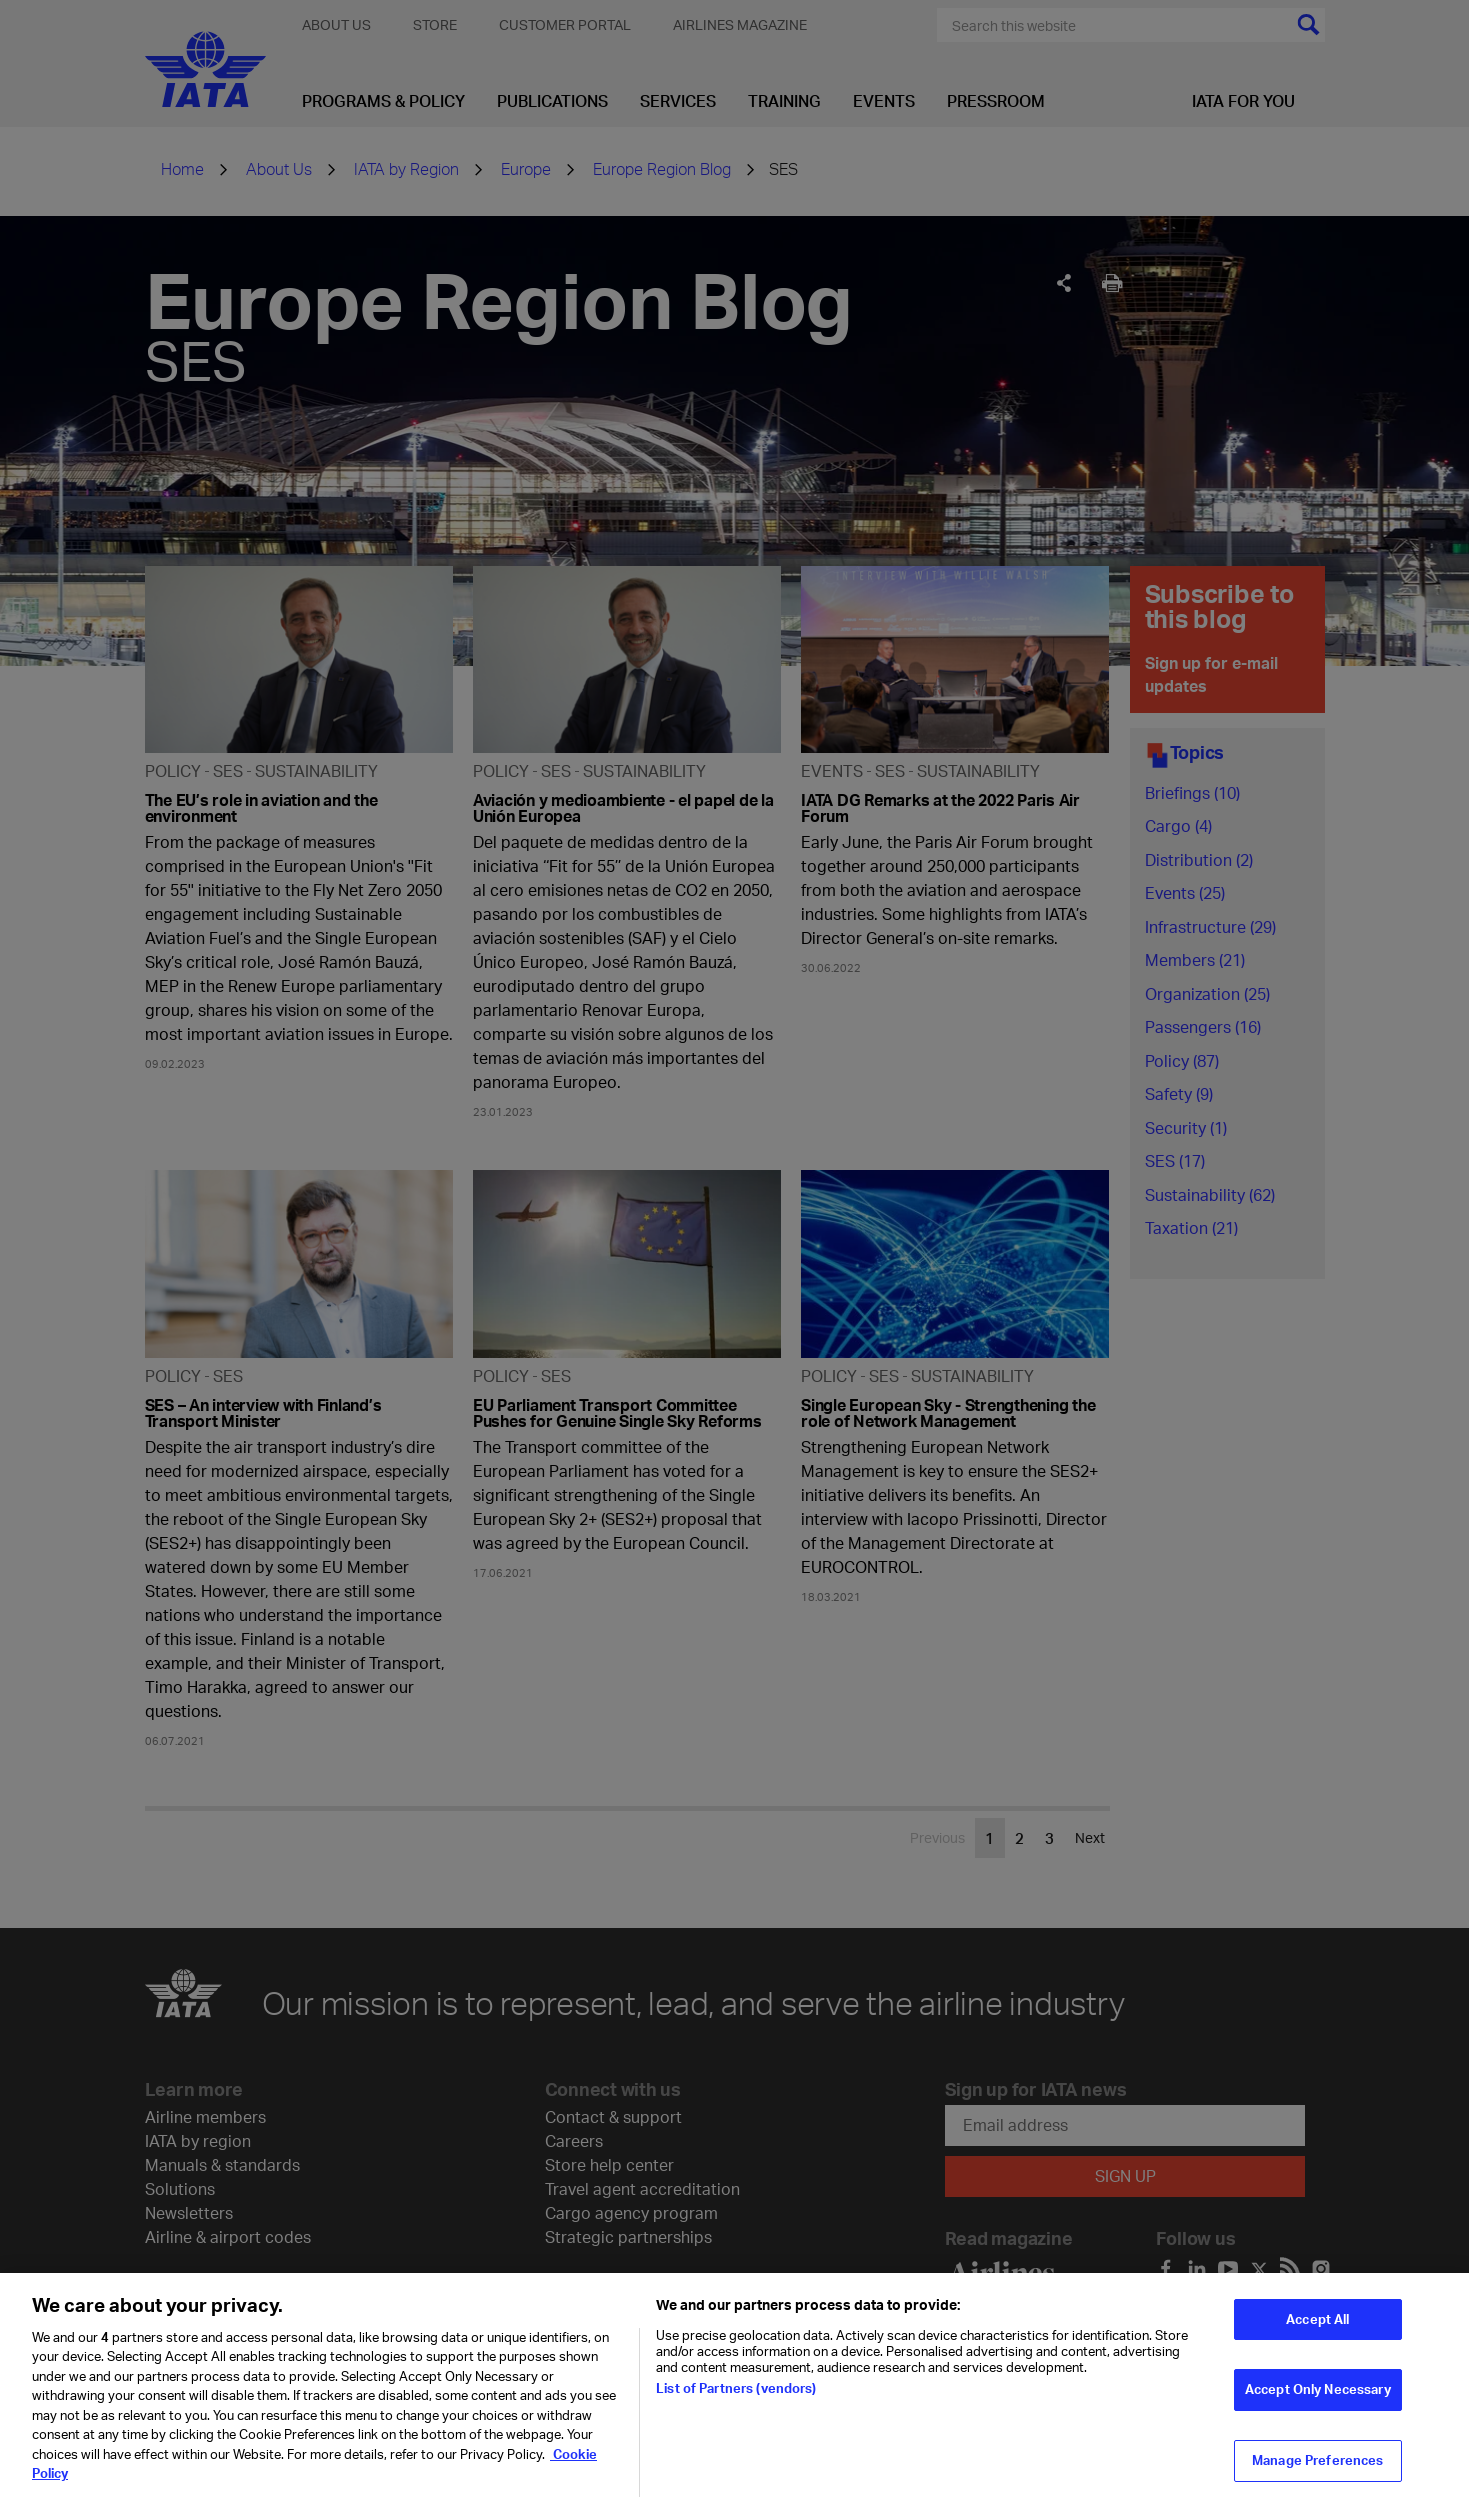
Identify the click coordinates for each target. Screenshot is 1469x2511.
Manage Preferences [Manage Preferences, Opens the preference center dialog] (1317, 2473)
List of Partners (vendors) (736, 2401)
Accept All (1317, 2332)
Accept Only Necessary (1318, 2402)
